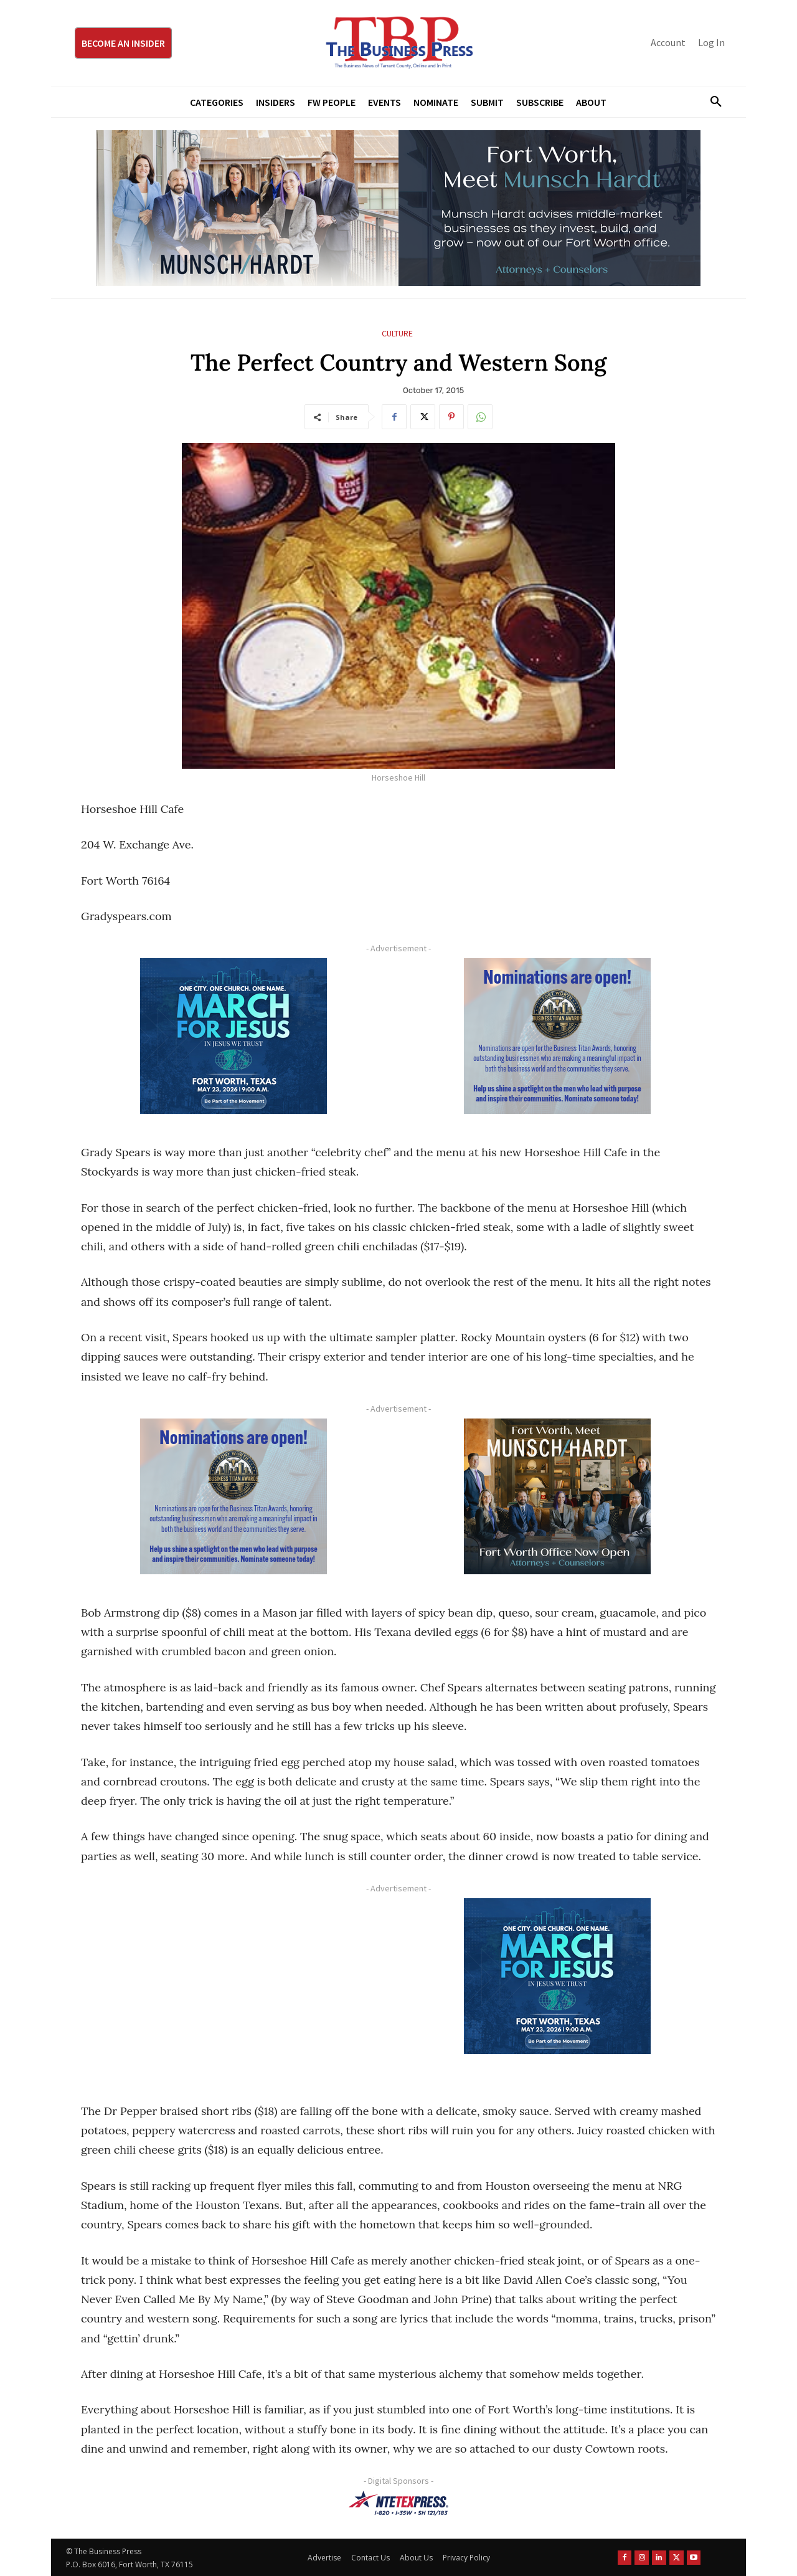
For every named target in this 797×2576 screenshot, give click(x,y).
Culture (397, 333)
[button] (711, 102)
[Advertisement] (233, 1985)
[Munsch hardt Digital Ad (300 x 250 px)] (557, 1496)
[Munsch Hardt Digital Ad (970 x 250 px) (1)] (398, 208)
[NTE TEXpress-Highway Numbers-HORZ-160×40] (398, 2503)
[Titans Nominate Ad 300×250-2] (557, 1036)
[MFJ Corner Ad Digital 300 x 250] (233, 1036)
